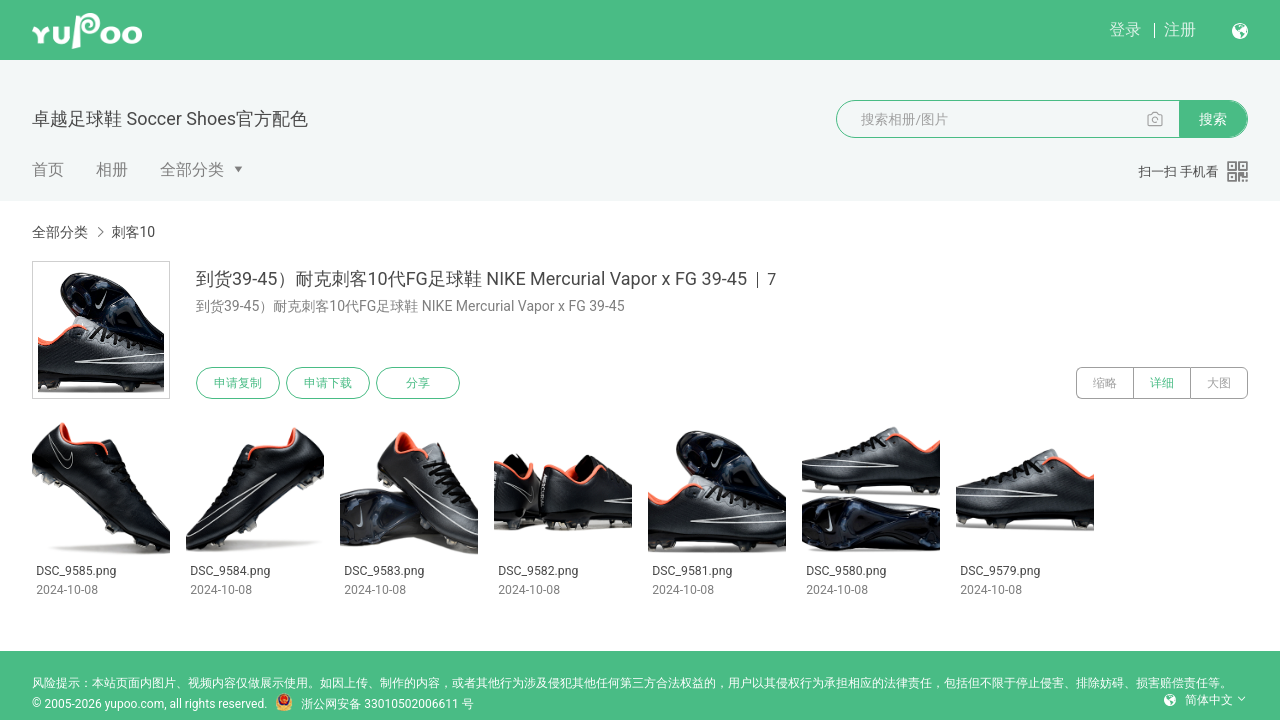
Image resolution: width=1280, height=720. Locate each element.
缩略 (1105, 383)
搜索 (1213, 119)
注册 (1180, 29)
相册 (112, 169)
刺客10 (133, 232)
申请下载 (328, 383)
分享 (418, 383)
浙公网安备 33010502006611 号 (374, 704)
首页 (48, 169)
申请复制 (238, 383)
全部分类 (192, 169)
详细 (1162, 383)
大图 (1219, 383)
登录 (1125, 29)
